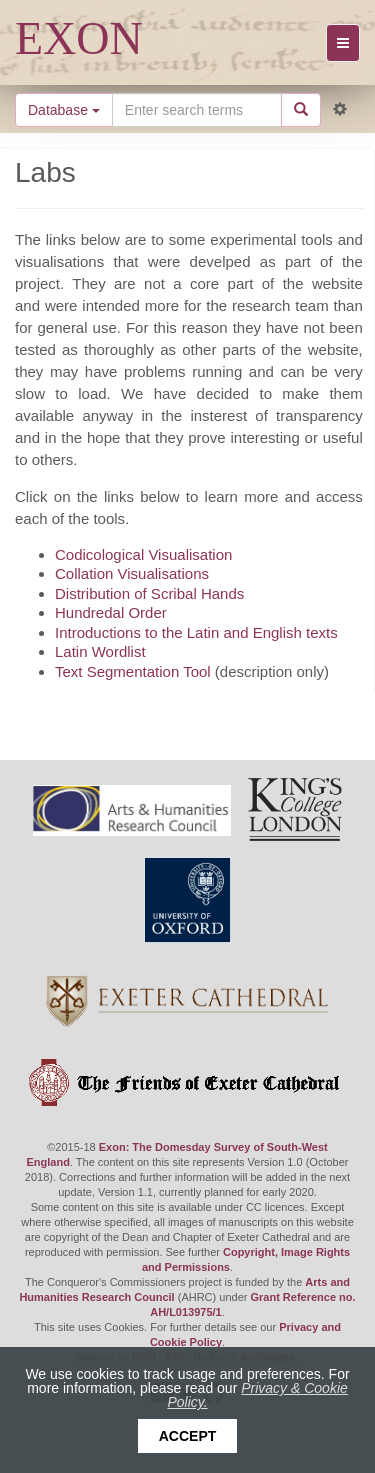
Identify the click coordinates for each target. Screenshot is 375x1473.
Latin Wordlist (100, 651)
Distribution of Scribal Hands (149, 593)
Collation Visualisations (132, 573)
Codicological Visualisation (143, 554)
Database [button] (64, 110)
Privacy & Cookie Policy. (257, 1395)
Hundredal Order (111, 612)
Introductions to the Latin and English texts (196, 632)
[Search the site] (197, 110)
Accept (188, 1436)
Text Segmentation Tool (133, 671)
